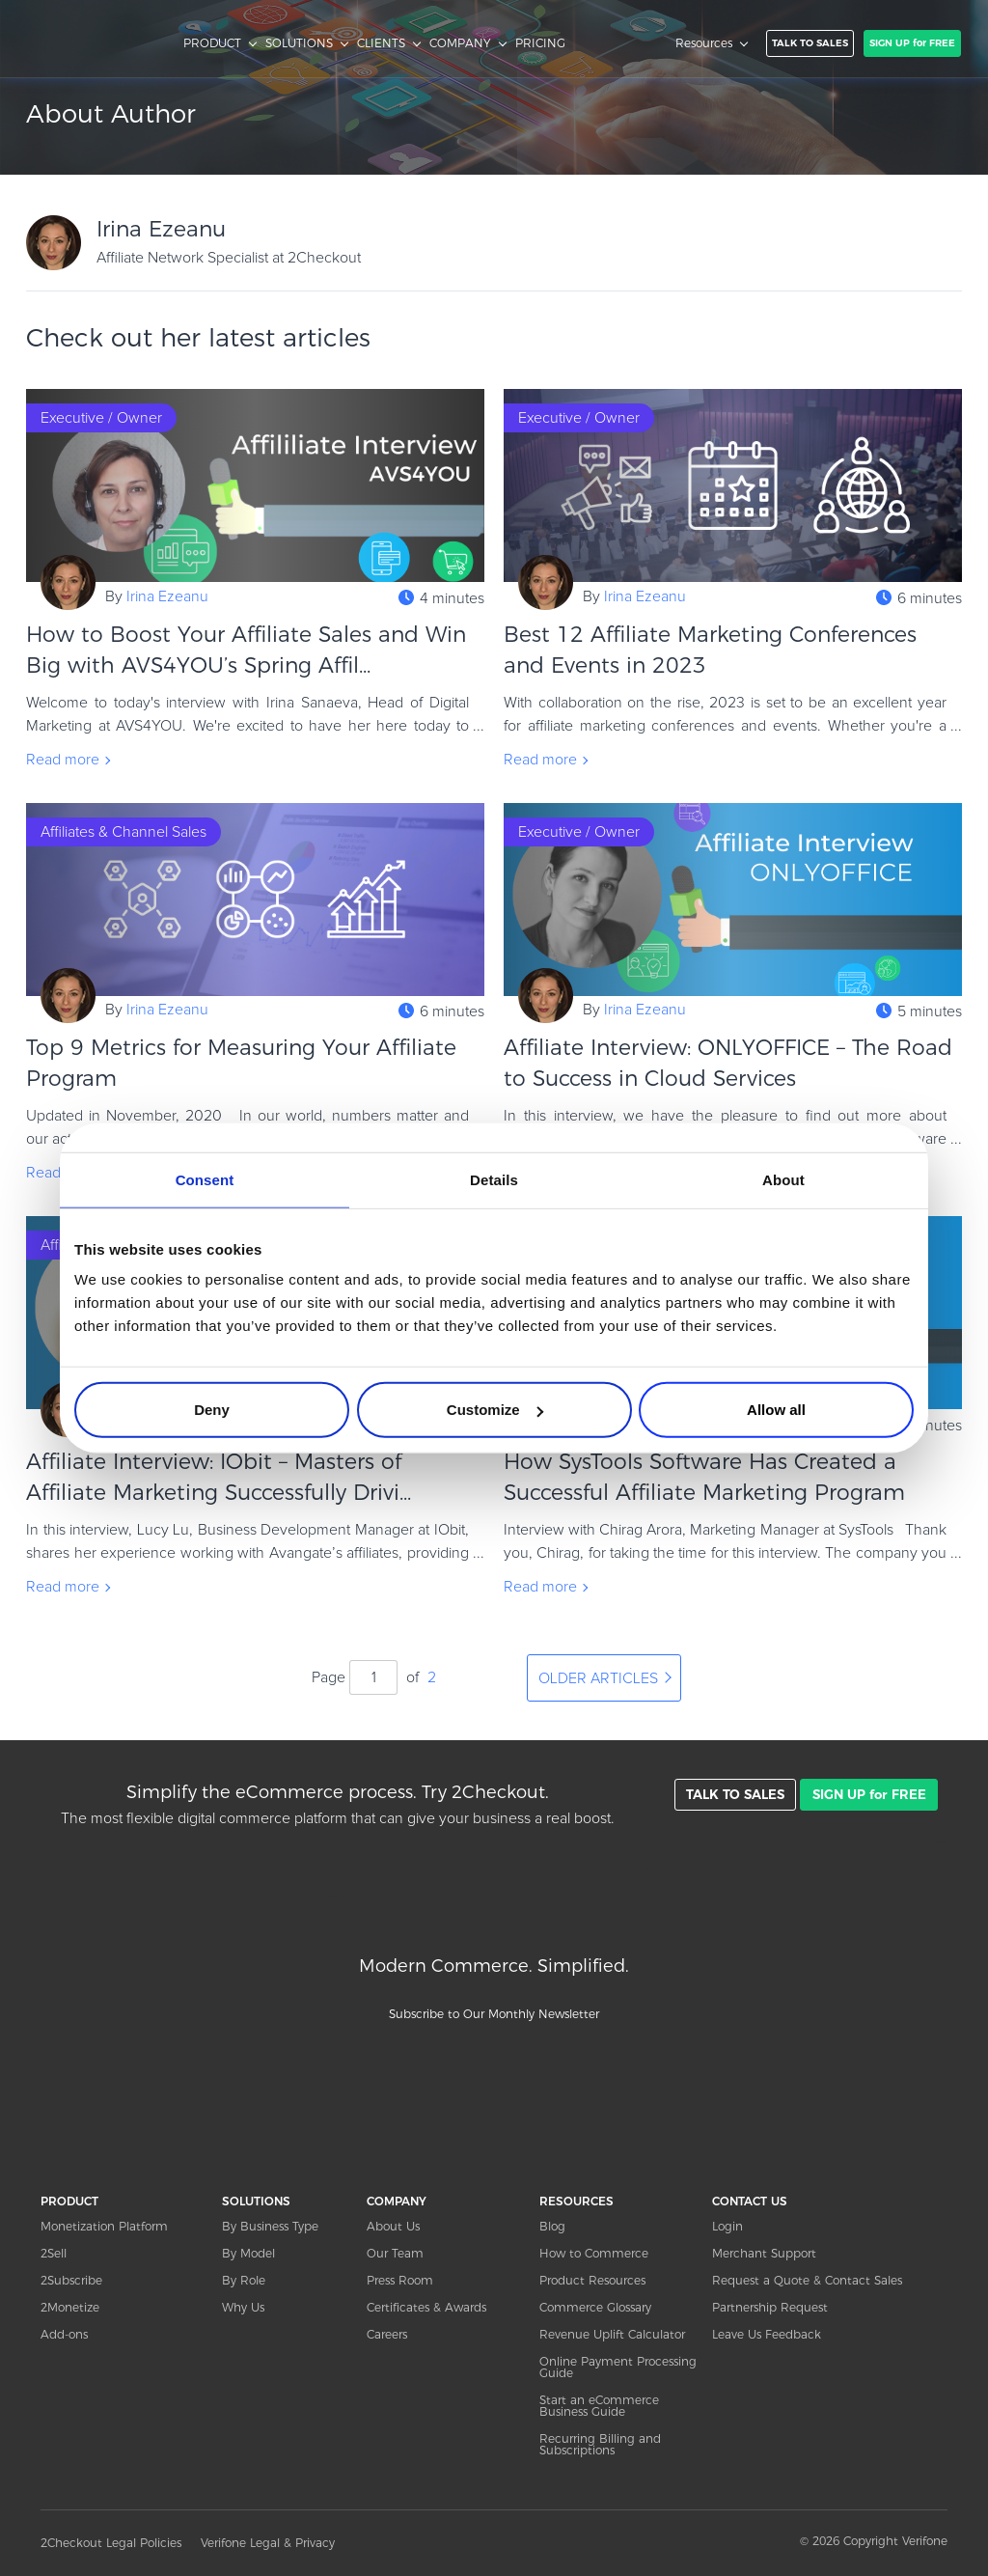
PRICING (540, 43)
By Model (248, 2253)
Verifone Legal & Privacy (268, 2542)
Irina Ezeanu (167, 596)
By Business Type (270, 2226)
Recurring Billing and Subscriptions (600, 2444)
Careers (387, 2334)
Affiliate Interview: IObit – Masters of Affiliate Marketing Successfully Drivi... (218, 1477)
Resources (703, 43)
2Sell (54, 2253)
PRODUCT (212, 43)
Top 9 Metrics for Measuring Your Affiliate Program (241, 1063)
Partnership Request (770, 2307)
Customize (495, 1409)
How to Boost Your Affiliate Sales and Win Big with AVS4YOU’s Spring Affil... (246, 650)
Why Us (243, 2307)
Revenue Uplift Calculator (612, 2334)
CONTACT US (749, 2201)
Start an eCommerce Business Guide (599, 2406)
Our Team (395, 2253)
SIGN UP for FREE (912, 43)
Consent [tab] (205, 1179)
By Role (243, 2280)
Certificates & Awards (426, 2307)
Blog (552, 2226)
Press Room (400, 2280)
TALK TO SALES (810, 43)
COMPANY (460, 43)
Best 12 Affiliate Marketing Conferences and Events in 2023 (710, 650)
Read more (62, 759)
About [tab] (783, 1179)
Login (727, 2226)
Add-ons (64, 2334)
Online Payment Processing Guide (618, 2367)
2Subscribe (71, 2280)
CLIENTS (381, 43)
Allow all (776, 1409)
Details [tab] (494, 1179)
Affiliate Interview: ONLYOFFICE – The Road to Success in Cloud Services (728, 1063)
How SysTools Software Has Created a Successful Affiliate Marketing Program (704, 1477)
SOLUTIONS (299, 43)
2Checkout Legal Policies (111, 2542)
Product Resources (592, 2280)
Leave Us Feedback (766, 2334)
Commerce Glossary (595, 2307)
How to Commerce (593, 2253)
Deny (212, 1409)
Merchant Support (764, 2253)
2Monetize (70, 2307)
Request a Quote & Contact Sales (807, 2280)
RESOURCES (576, 2201)
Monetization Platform (104, 2226)
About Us (393, 2226)
